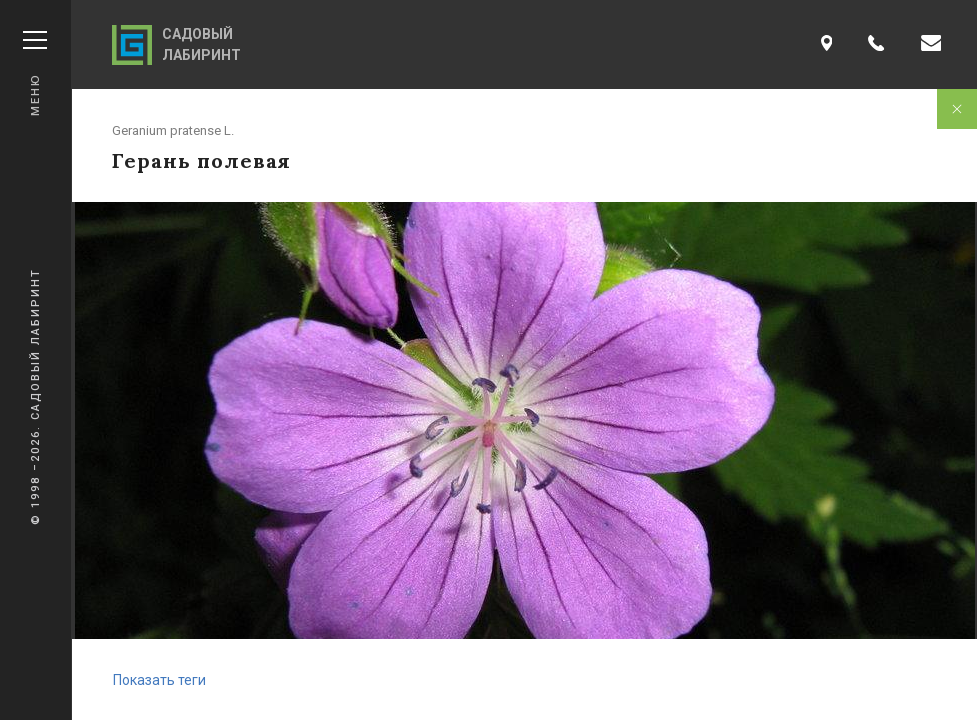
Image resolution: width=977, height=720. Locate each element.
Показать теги (159, 680)
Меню (35, 73)
